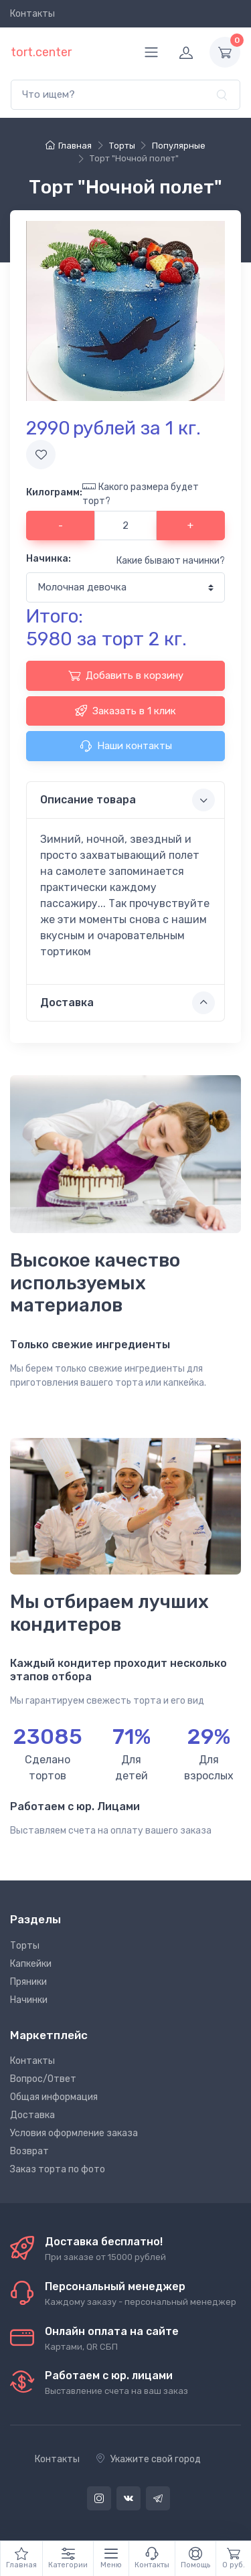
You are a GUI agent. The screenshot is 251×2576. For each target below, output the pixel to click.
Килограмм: (54, 492)
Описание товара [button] (127, 800)
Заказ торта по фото (57, 2169)
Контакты (32, 13)
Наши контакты (126, 746)
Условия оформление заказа (74, 2133)
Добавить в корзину (125, 675)
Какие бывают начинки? (170, 560)
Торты (24, 1945)
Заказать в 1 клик (125, 710)
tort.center (41, 52)
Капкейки (31, 1963)
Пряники (28, 1982)
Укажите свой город (148, 2459)
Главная (69, 146)
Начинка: (48, 558)
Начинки (29, 2000)
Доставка (32, 2115)
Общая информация (54, 2097)
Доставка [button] (127, 1002)
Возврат (29, 2151)
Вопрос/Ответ (43, 2079)
